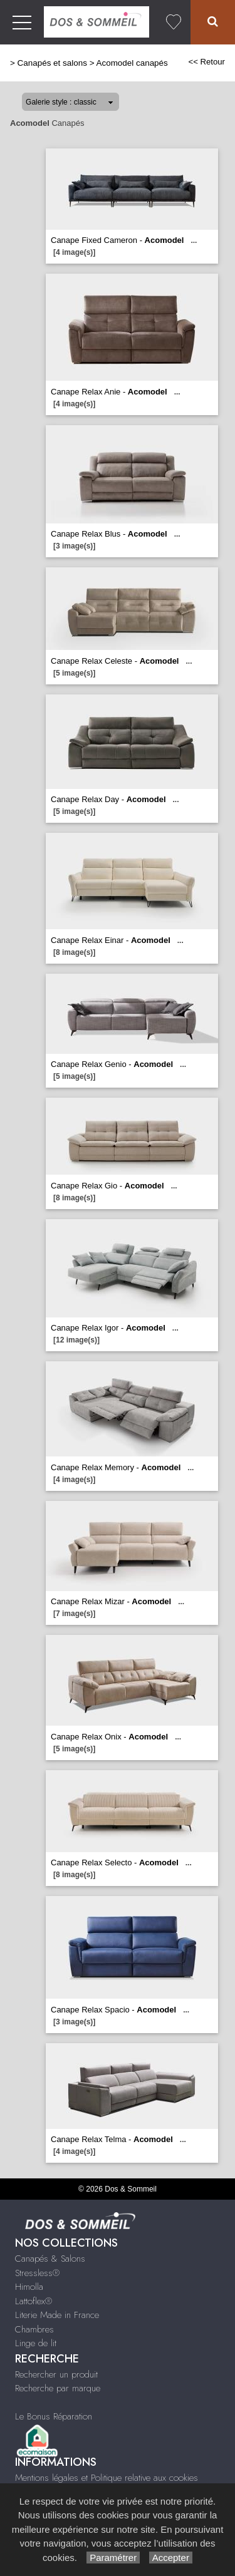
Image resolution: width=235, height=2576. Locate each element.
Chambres (34, 2329)
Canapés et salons (52, 63)
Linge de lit (35, 2343)
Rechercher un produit (56, 2374)
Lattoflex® (33, 2301)
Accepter (171, 2557)
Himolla (29, 2287)
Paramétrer (113, 2557)
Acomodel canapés (131, 63)
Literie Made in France (57, 2315)
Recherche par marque (57, 2388)
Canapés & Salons (50, 2258)
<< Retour (206, 61)
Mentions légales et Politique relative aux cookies (106, 2478)
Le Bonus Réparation (53, 2416)
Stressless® (37, 2273)
